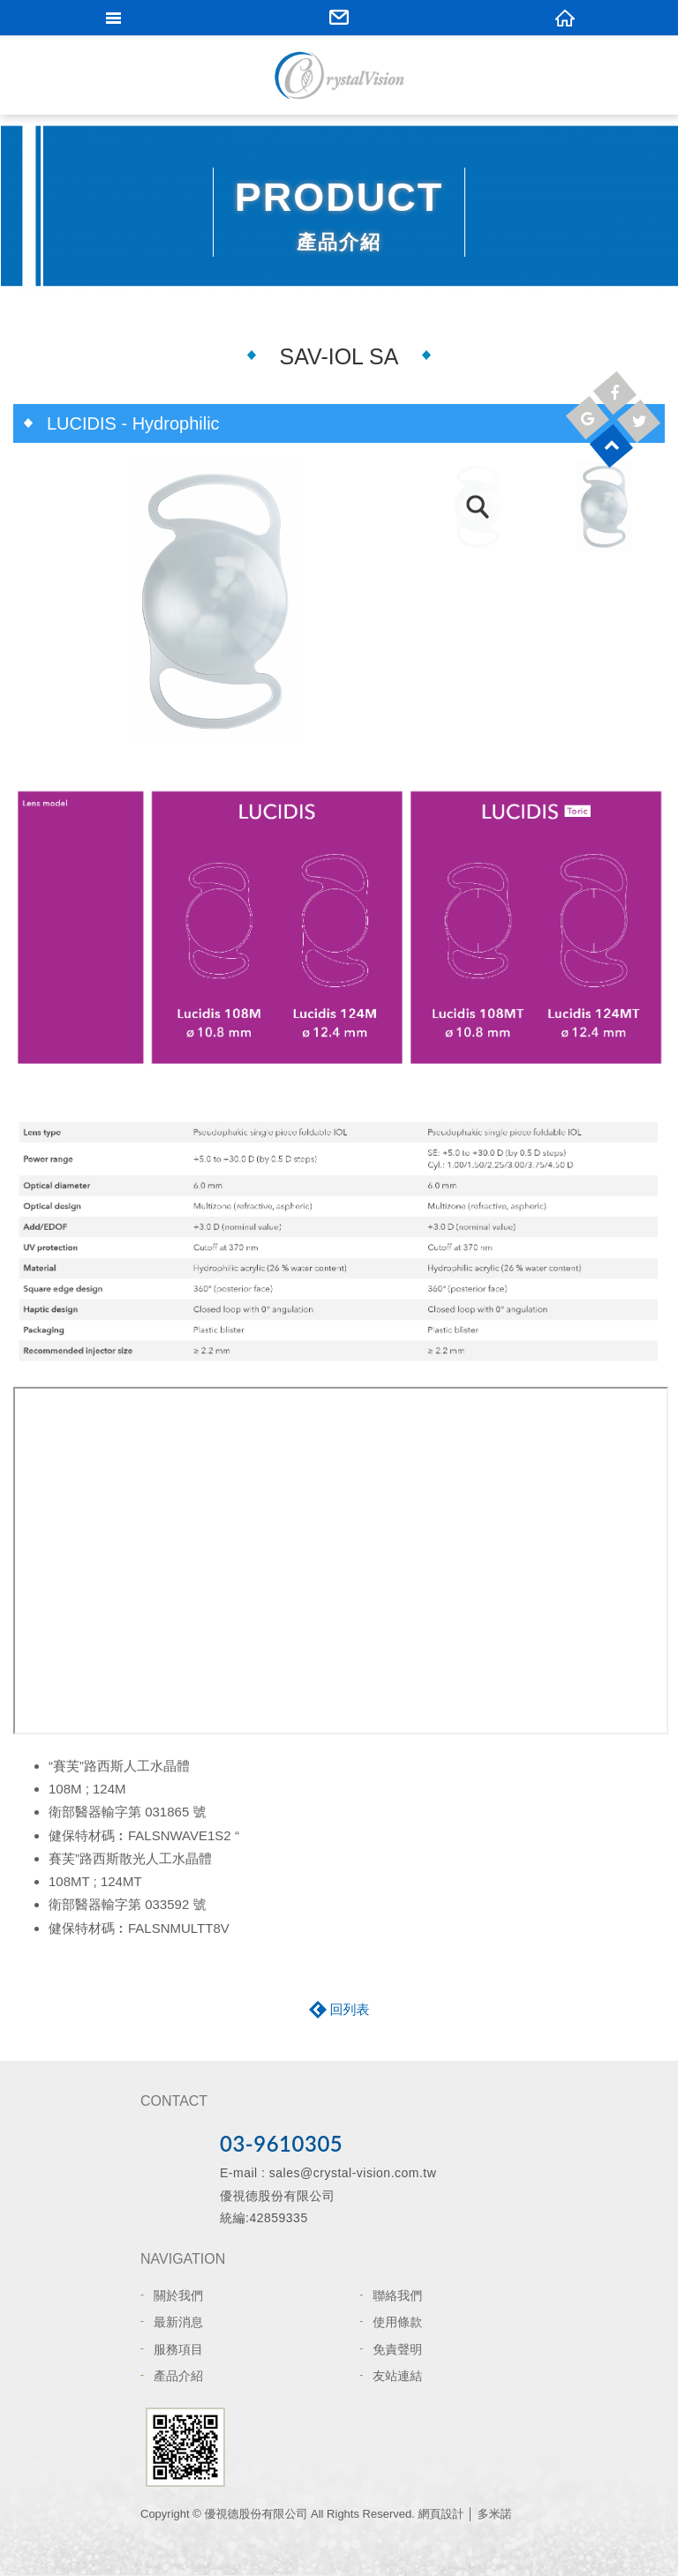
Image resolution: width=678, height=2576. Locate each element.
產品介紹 (178, 2376)
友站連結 (397, 2376)
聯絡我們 (397, 2295)
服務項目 (178, 2349)
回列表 (350, 2009)
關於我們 (178, 2295)
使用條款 (397, 2322)
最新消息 (178, 2322)
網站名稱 (339, 75)
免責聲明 (397, 2349)
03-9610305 (281, 2143)
